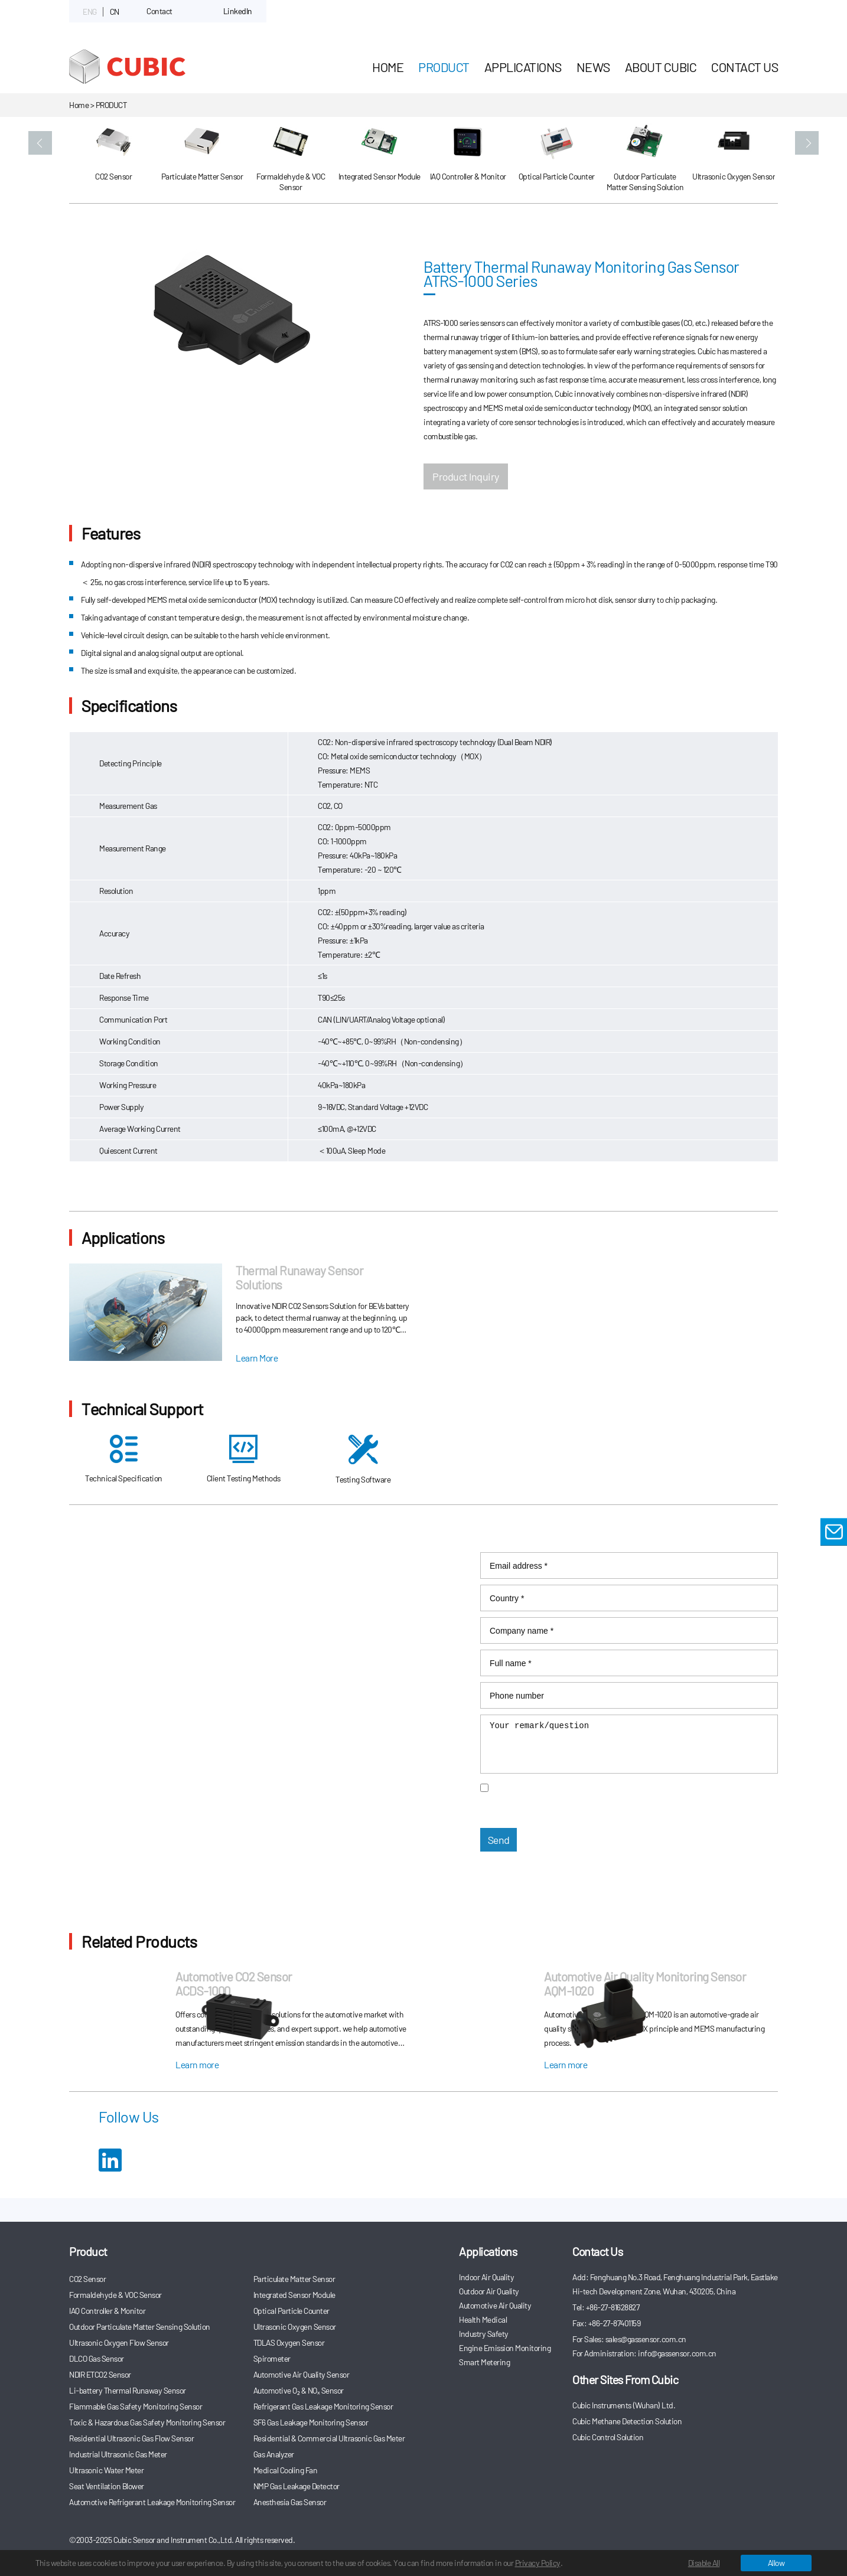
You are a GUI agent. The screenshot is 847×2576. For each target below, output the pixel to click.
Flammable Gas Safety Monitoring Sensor (135, 2406)
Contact (159, 11)
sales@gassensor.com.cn (166, 1580)
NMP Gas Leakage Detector (296, 2486)
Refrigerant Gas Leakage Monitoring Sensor (323, 2406)
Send (499, 1839)
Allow (776, 2563)
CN (114, 11)
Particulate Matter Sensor (294, 2279)
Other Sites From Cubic (625, 2379)
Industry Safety (484, 2334)
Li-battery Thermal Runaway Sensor (127, 2390)
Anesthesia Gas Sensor (290, 2502)
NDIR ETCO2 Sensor (100, 2374)
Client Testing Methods (244, 1459)
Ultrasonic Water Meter (106, 2470)
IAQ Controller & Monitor (107, 2311)
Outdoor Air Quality (489, 2291)
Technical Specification (123, 1459)
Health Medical (483, 2319)
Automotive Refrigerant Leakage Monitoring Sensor (152, 2502)
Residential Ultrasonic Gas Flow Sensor (131, 2438)
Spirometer (272, 2358)
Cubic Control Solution (607, 2437)
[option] (113, 160)
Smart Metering (484, 2362)
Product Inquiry (465, 476)
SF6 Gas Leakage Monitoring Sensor (311, 2422)
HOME (387, 66)
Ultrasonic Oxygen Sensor (294, 2327)
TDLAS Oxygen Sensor (289, 2342)
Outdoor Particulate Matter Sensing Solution (139, 2327)
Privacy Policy (538, 2563)
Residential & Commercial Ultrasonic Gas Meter (329, 2438)
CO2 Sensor (87, 2279)
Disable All (704, 2563)
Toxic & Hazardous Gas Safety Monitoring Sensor (147, 2422)
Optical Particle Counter (291, 2311)
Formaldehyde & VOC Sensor (115, 2295)
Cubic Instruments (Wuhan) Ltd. (623, 2405)
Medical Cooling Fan (285, 2470)
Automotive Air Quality (495, 2305)
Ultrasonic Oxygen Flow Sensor (119, 2342)
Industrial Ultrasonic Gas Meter (118, 2454)
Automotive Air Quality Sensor (301, 2374)
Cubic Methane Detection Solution (627, 2421)
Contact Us (744, 66)
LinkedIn (237, 11)
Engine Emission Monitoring (504, 2348)
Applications (523, 66)
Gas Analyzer (273, 2454)
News (593, 66)
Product (444, 66)
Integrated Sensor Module (294, 2295)
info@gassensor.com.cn (206, 1594)
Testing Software (362, 1459)
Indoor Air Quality (486, 2277)
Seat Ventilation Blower (106, 2486)
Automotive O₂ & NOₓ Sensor (298, 2390)
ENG (90, 11)
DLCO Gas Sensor (96, 2358)
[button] (40, 143)
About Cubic (661, 66)
